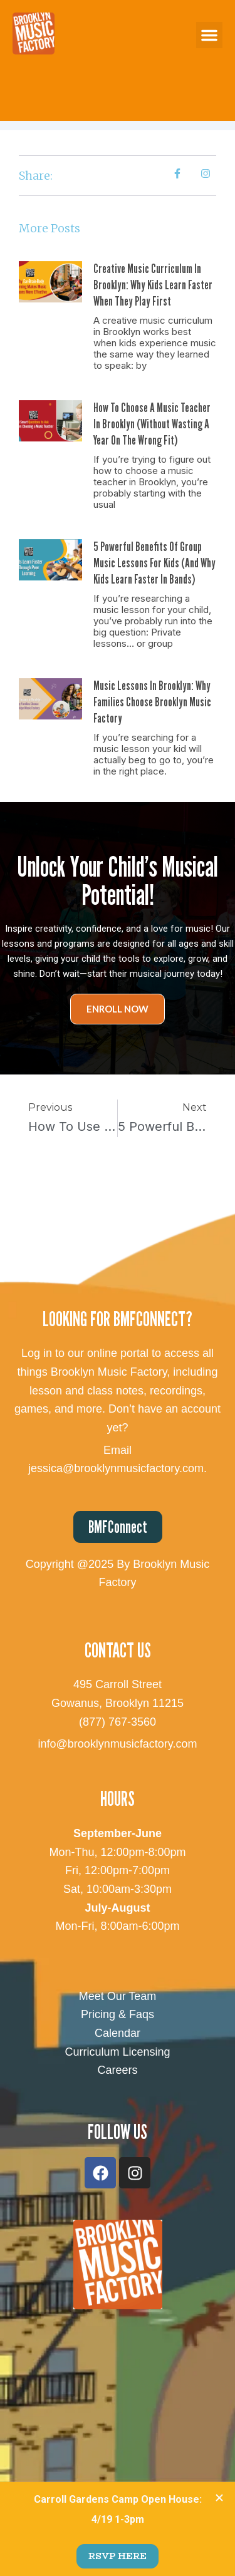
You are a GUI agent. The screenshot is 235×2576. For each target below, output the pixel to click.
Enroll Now (117, 1008)
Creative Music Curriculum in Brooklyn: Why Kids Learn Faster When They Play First (152, 285)
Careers (117, 2070)
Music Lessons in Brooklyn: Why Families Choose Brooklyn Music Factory (152, 702)
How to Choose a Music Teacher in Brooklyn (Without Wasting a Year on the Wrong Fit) (152, 424)
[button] (209, 35)
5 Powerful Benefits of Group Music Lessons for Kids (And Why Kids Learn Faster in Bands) (154, 563)
